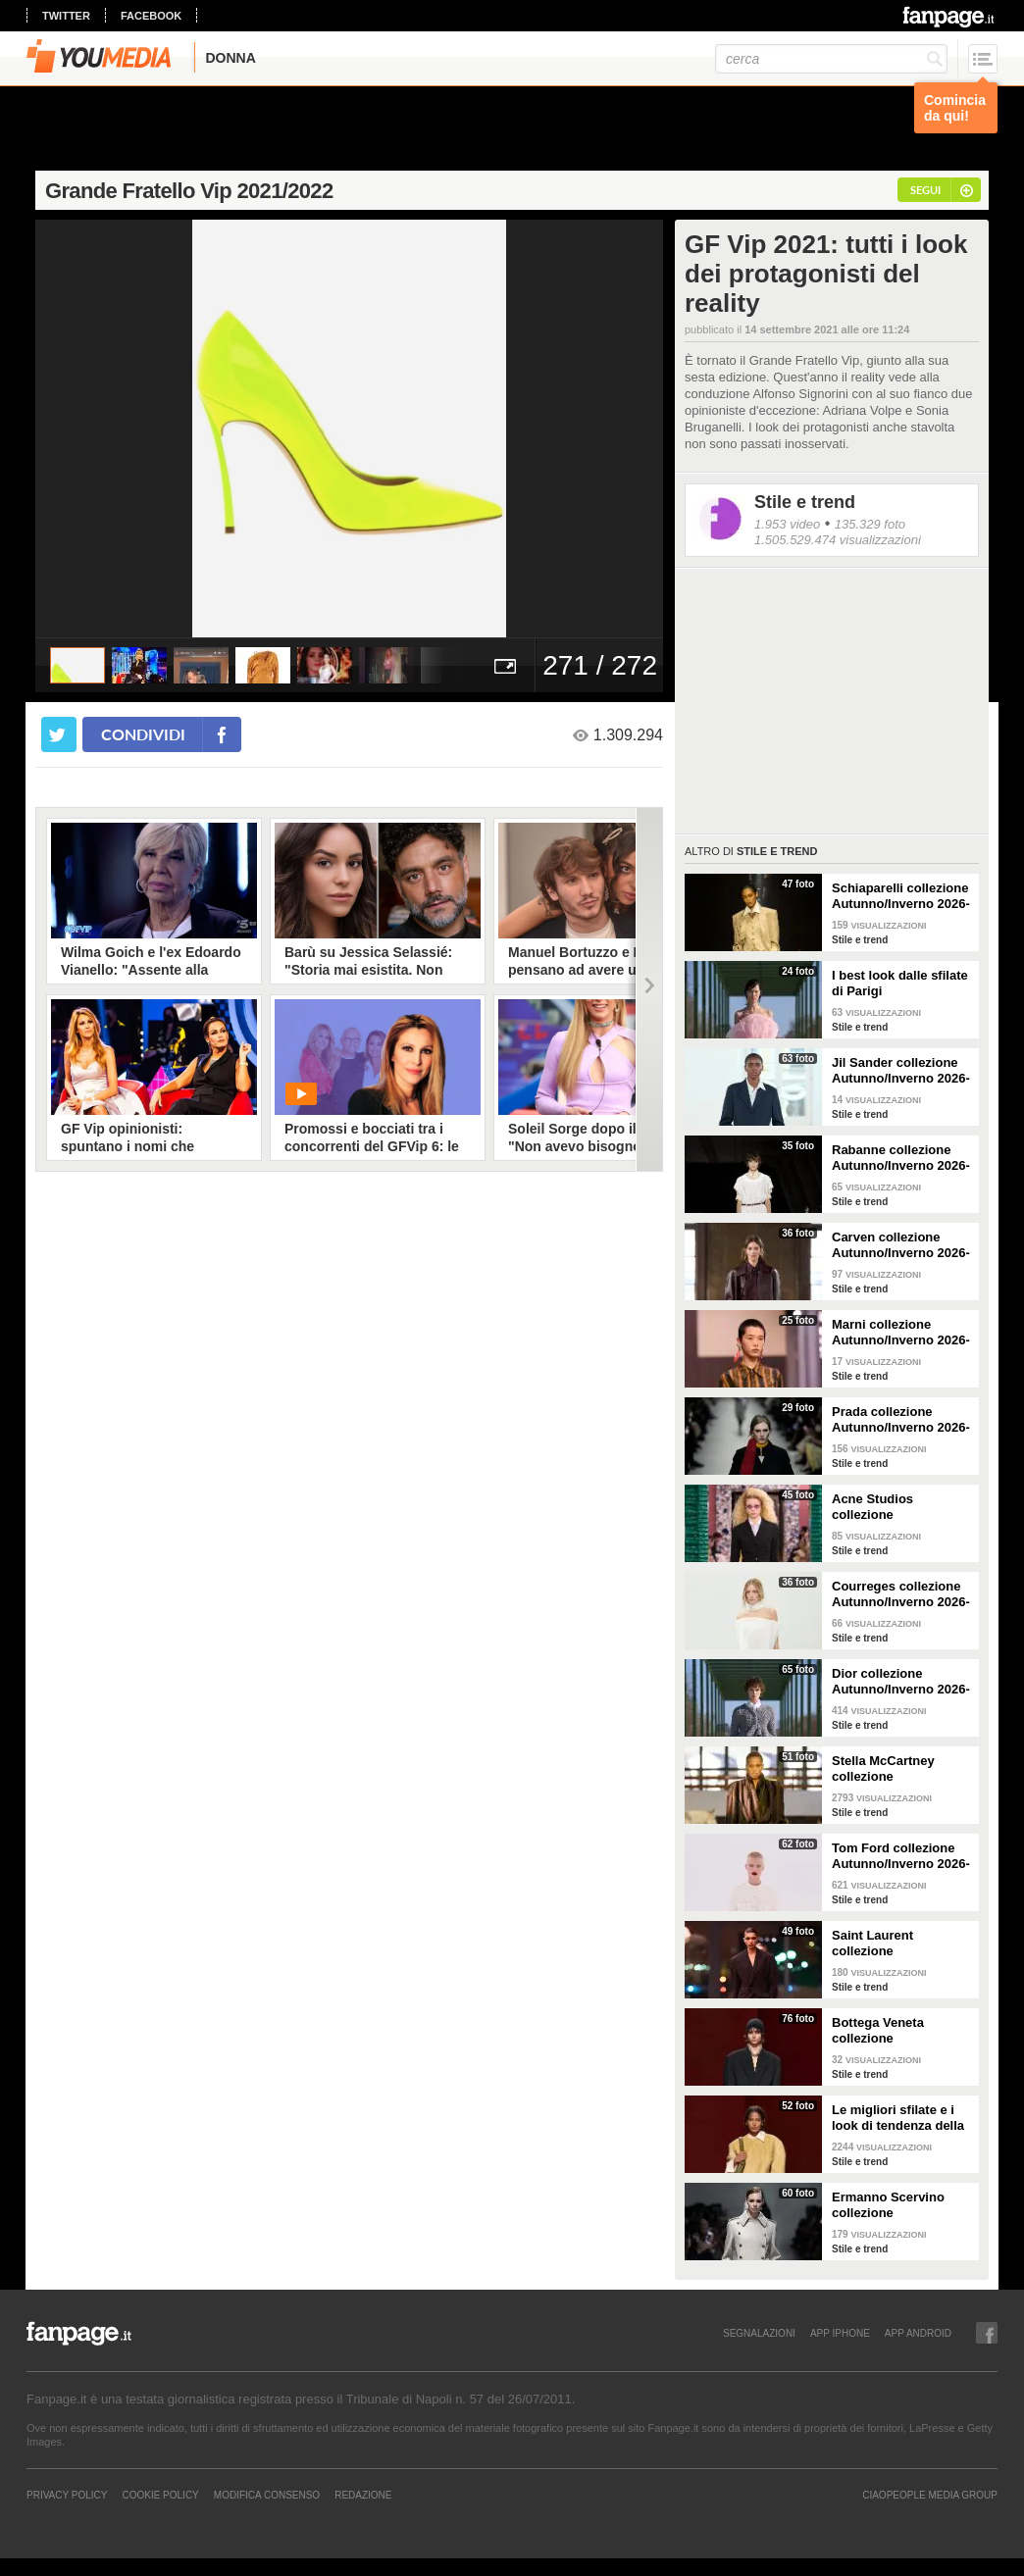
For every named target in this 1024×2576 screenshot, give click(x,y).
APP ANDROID (918, 2333)
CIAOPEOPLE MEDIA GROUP (930, 2495)
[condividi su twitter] (59, 734)
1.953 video (787, 524)
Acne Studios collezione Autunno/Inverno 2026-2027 (901, 1507)
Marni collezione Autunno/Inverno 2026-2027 (901, 1332)
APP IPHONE (840, 2333)
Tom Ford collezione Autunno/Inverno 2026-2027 (901, 1856)
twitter (66, 16)
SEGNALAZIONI (759, 2333)
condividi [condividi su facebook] (143, 734)
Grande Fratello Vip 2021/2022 (189, 190)
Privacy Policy (66, 2495)
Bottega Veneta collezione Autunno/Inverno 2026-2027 (901, 2030)
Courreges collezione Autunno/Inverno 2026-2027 (901, 1594)
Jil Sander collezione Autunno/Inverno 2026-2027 (901, 1070)
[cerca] (831, 59)
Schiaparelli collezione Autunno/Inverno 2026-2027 (901, 896)
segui (925, 189)
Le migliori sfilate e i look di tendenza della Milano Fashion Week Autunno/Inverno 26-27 (901, 2118)
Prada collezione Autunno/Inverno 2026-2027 (901, 1420)
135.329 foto (870, 524)
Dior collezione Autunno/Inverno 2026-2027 (901, 1681)
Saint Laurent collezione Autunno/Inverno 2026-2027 (901, 1943)
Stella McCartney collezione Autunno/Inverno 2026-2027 (901, 1769)
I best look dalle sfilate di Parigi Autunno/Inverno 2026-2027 (901, 983)
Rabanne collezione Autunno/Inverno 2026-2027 (901, 1158)
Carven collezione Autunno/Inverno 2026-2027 (901, 1245)
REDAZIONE (362, 2495)
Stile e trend (804, 502)
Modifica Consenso (267, 2495)
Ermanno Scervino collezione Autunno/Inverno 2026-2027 (901, 2205)
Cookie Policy (160, 2495)
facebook (151, 16)
